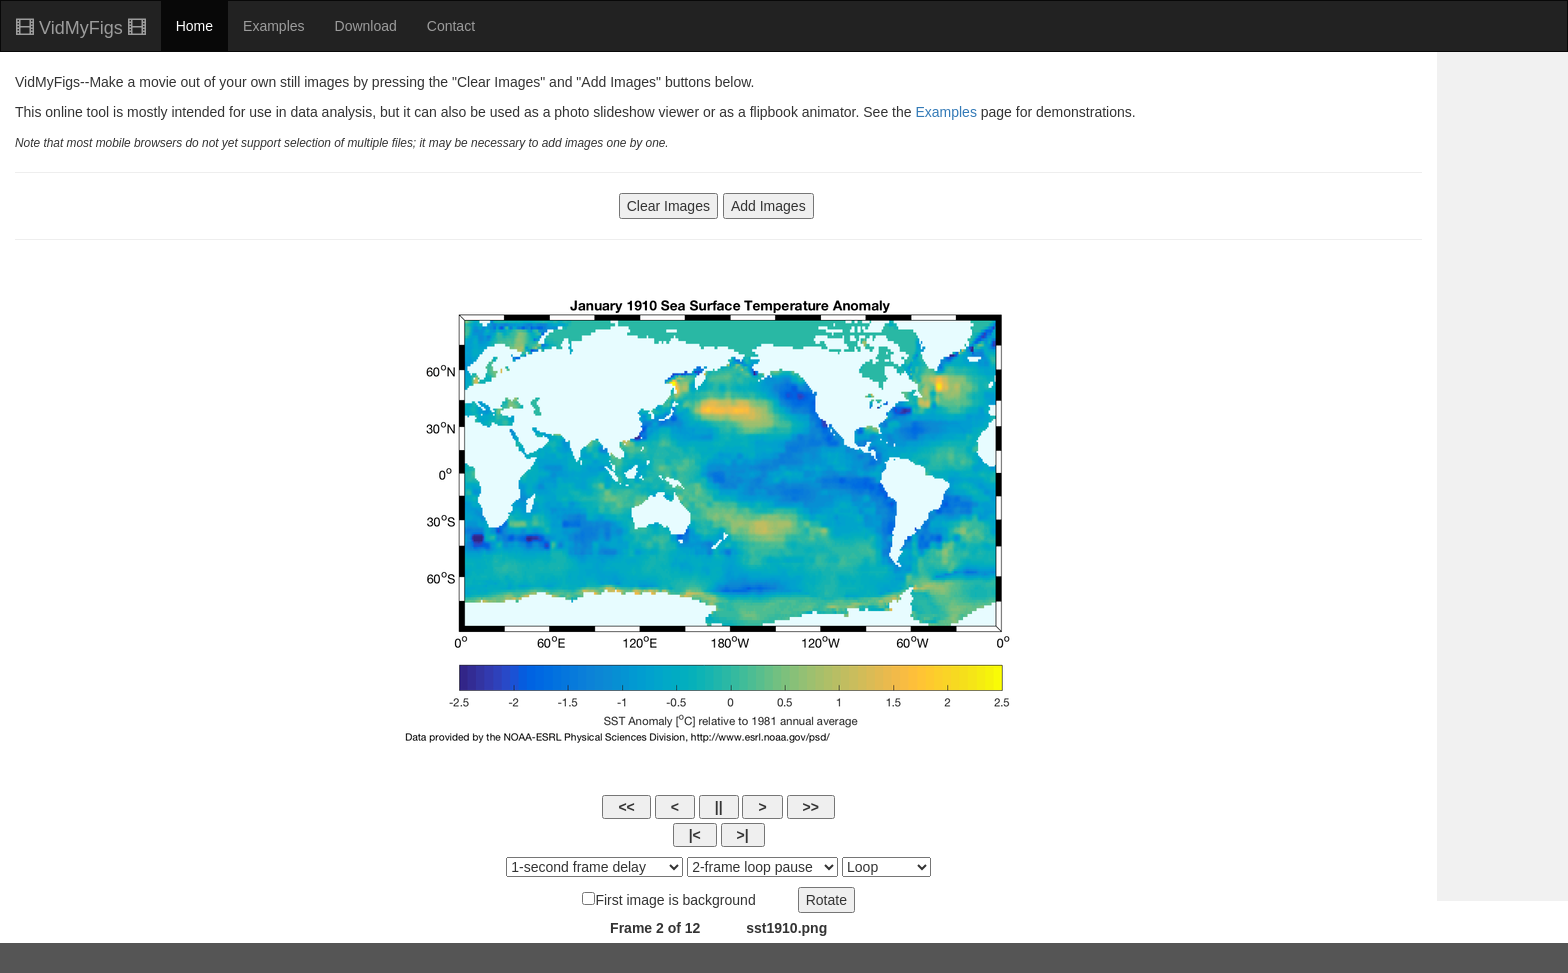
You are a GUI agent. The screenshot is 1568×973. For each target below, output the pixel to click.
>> (811, 807)
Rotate (826, 900)
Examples (273, 26)
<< (626, 807)
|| (719, 807)
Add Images (768, 206)
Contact (451, 26)
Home (194, 26)
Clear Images (668, 206)
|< (695, 835)
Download (366, 26)
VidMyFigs (81, 27)
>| (743, 835)
